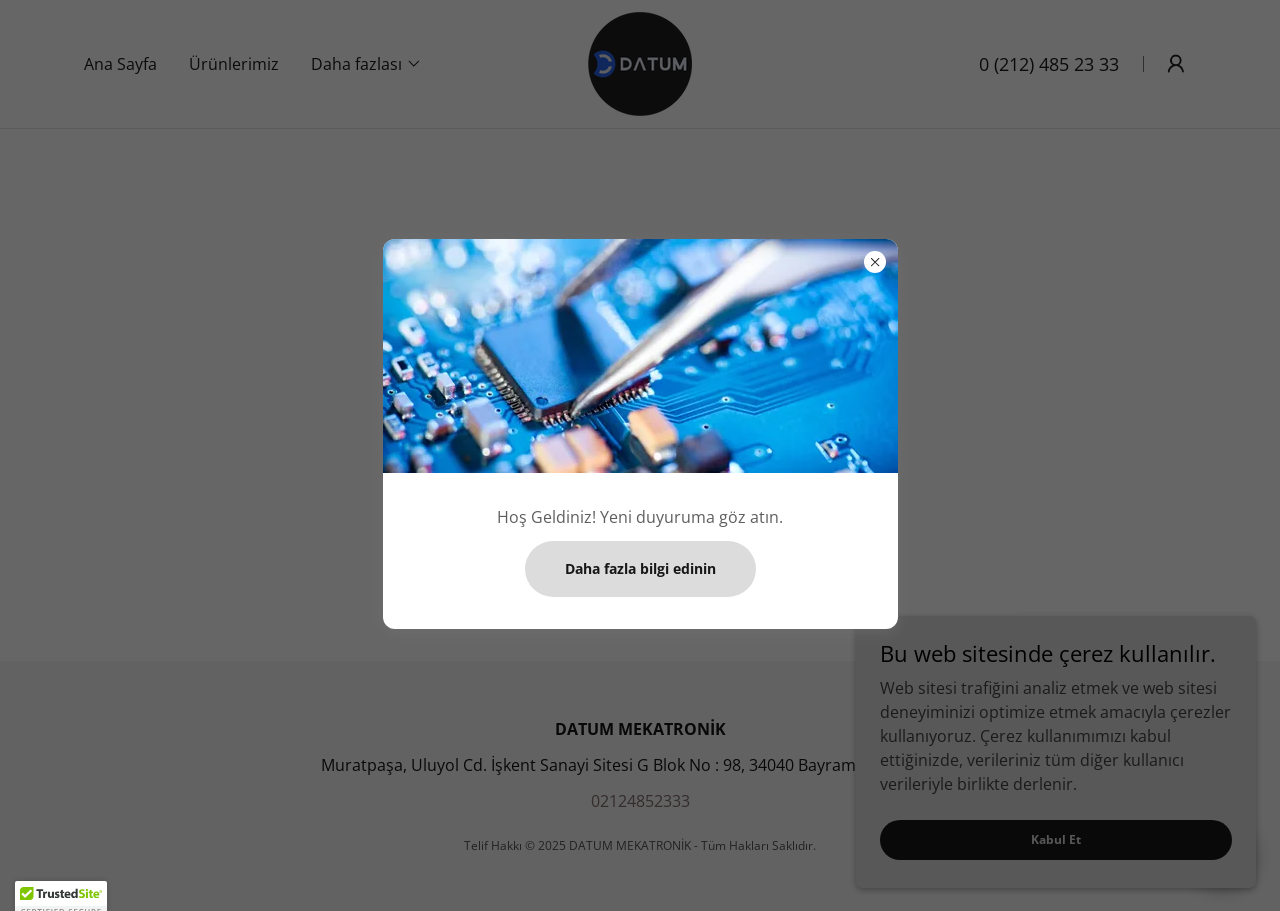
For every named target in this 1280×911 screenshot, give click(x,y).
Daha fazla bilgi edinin (640, 568)
